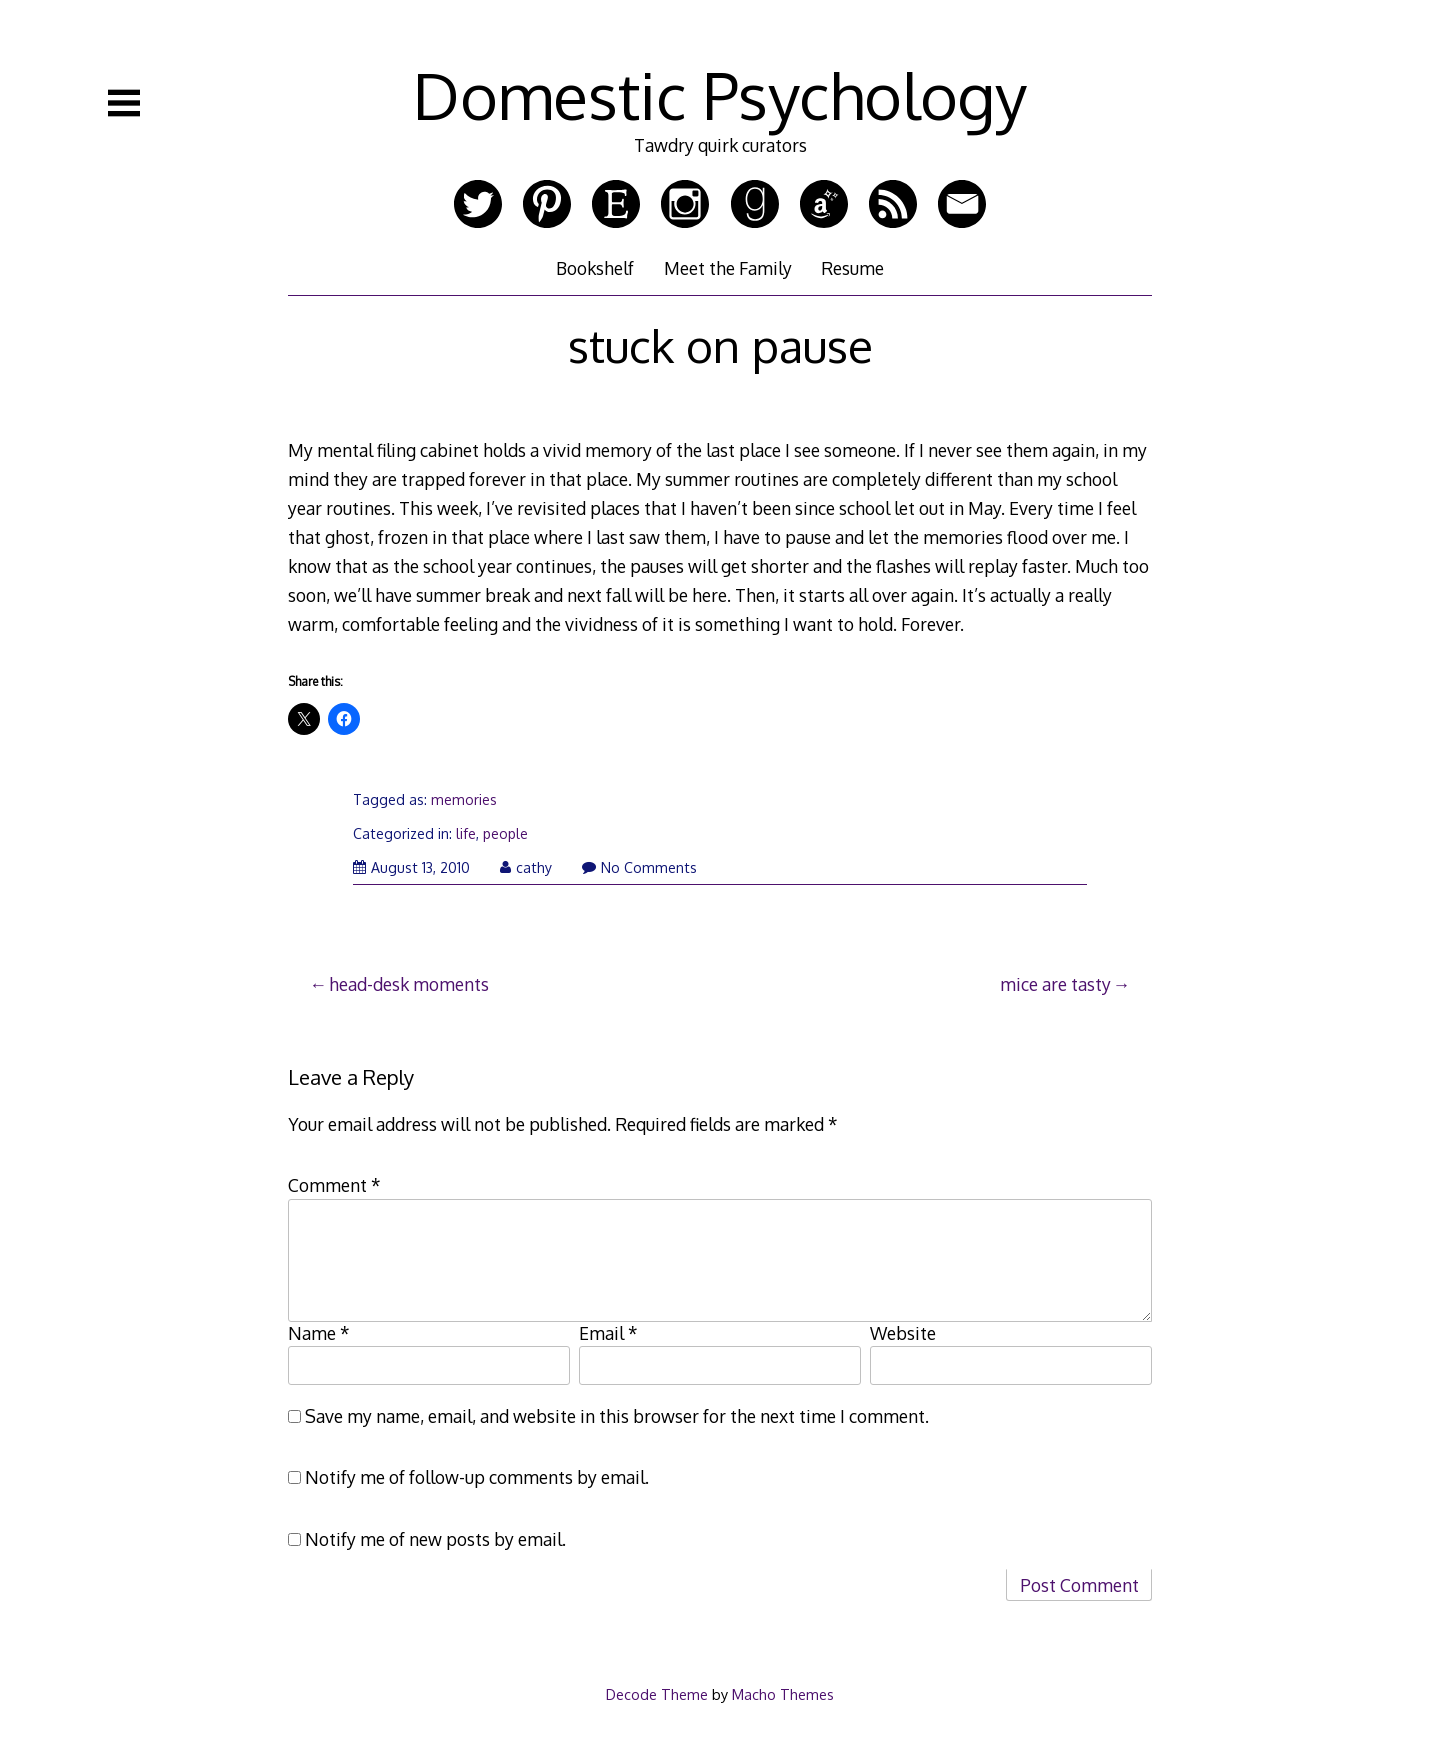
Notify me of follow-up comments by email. (477, 1477)
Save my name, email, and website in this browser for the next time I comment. (617, 1416)
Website (903, 1333)
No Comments (639, 867)
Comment (334, 1185)
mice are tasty (1055, 984)
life (466, 833)
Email (608, 1333)
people (505, 833)
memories (464, 799)
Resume (852, 268)
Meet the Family (728, 268)
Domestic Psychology (720, 94)
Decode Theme (657, 1694)
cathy (526, 867)
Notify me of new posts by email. (435, 1539)
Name (319, 1333)
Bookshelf (595, 268)
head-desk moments (409, 984)
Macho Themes (783, 1694)
